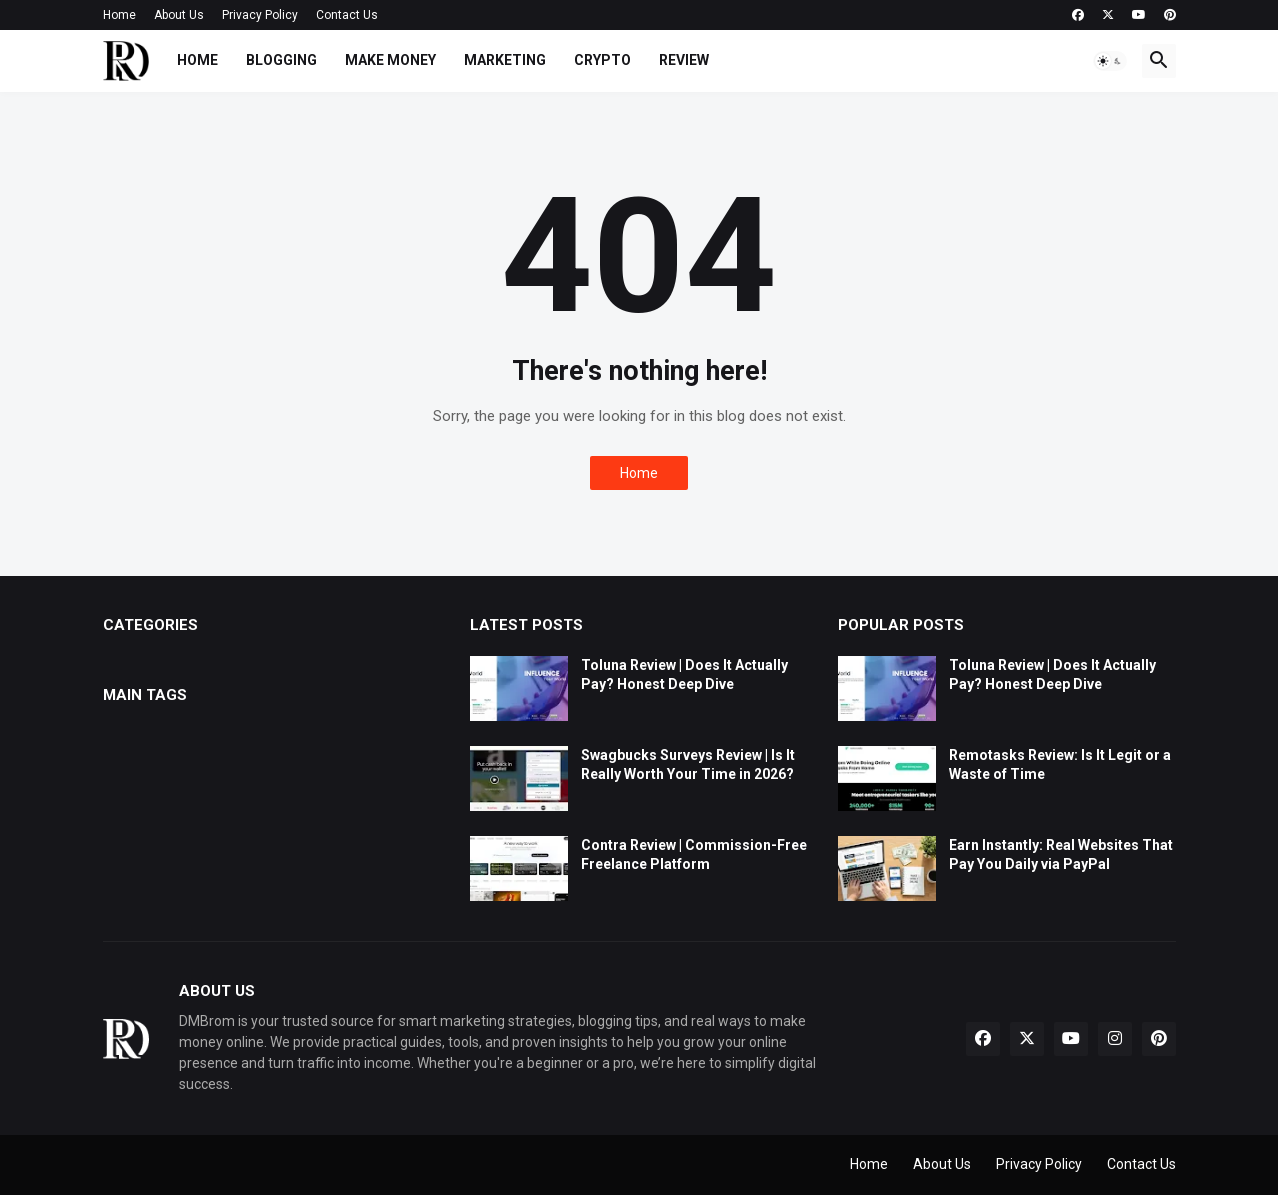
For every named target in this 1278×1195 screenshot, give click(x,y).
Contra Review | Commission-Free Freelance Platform (694, 854)
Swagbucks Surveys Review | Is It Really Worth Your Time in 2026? (688, 764)
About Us (179, 15)
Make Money (390, 60)
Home (119, 15)
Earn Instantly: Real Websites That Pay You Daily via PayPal (1061, 854)
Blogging (281, 60)
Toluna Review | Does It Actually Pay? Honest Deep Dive (684, 674)
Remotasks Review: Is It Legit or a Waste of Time (1060, 764)
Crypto (602, 60)
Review (684, 60)
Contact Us (347, 15)
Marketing (505, 60)
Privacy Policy (260, 15)
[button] (1110, 61)
